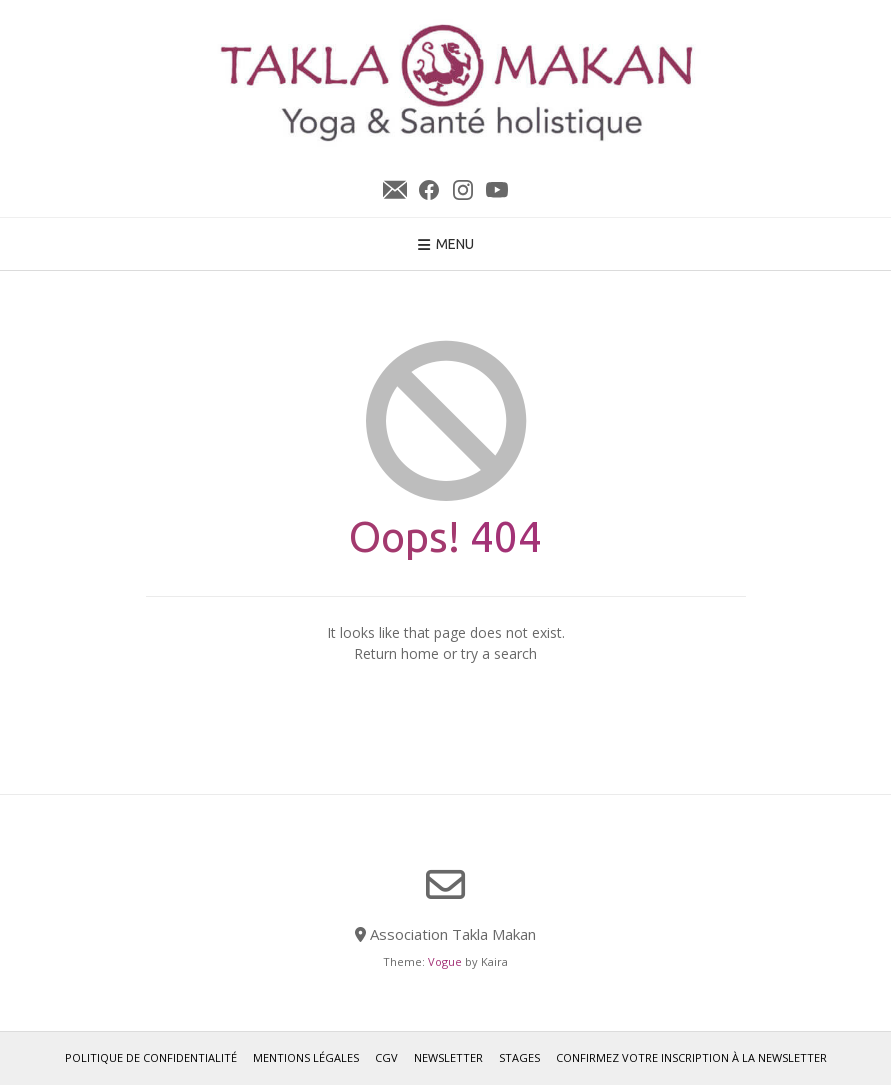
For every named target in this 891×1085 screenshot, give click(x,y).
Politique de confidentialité (151, 1057)
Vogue (445, 961)
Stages (519, 1057)
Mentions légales (306, 1057)
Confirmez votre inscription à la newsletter (691, 1057)
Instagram (463, 190)
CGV (386, 1057)
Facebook (429, 190)
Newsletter (395, 190)
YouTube (497, 190)
